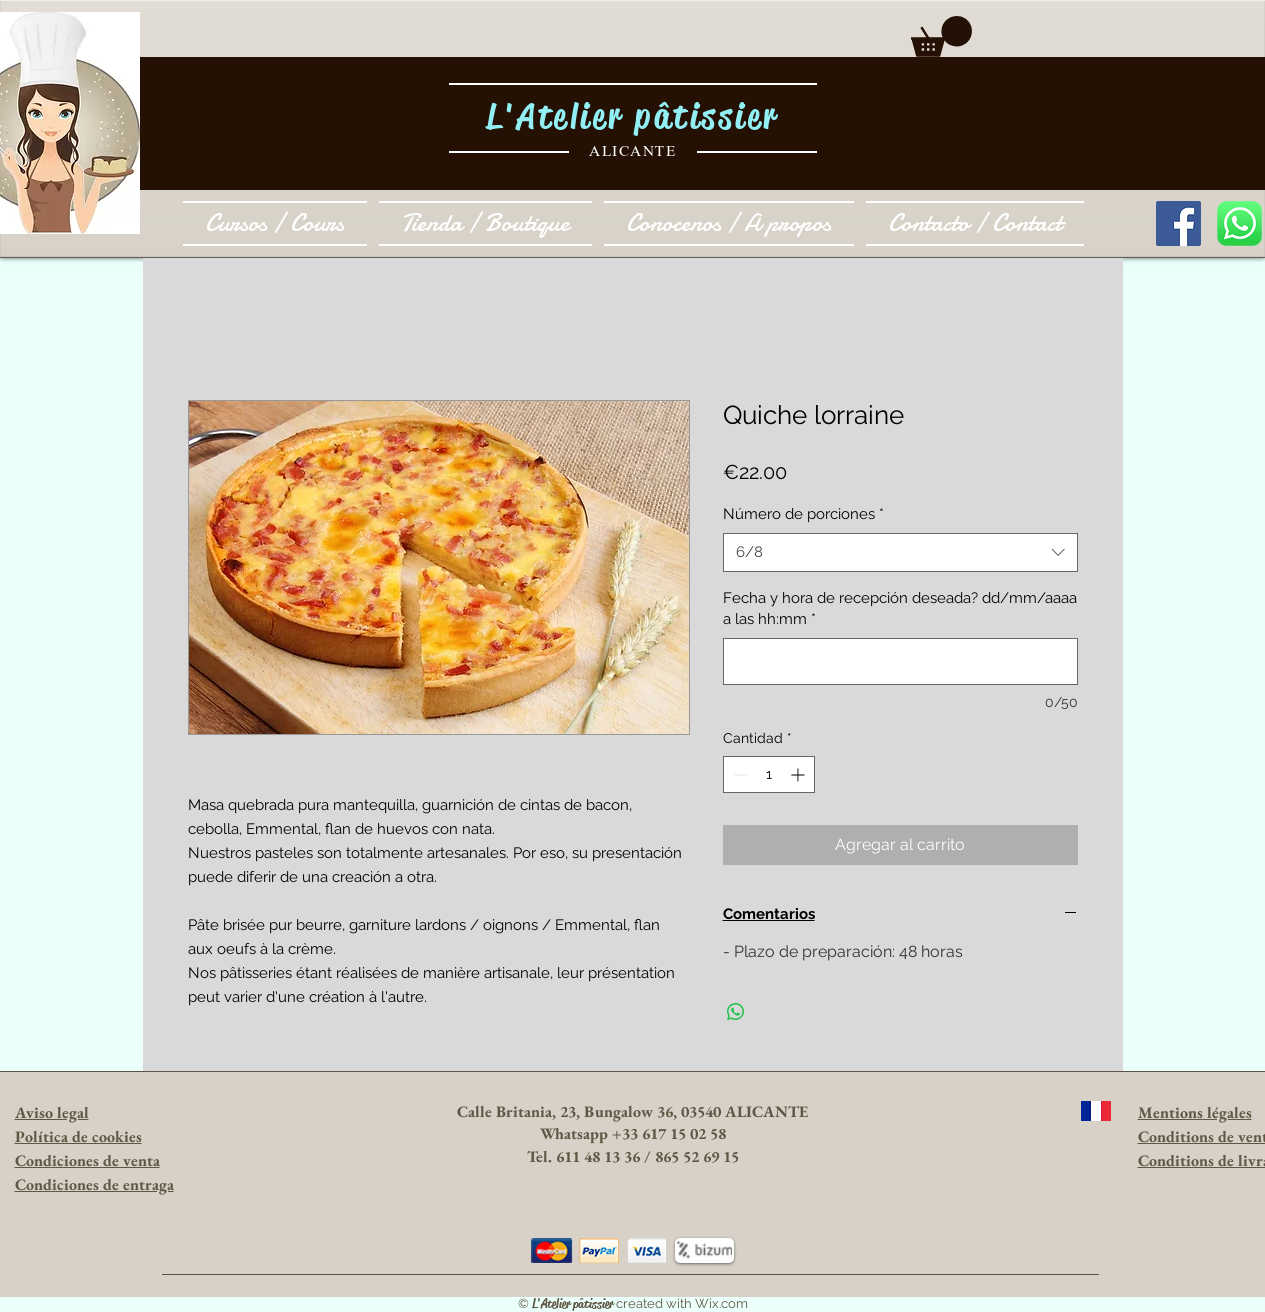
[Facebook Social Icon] (1178, 223)
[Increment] (799, 774)
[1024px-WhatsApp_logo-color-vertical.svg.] (1239, 223)
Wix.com (721, 1303)
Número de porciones (803, 514)
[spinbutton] (769, 774)
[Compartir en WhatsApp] (736, 1012)
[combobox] (900, 552)
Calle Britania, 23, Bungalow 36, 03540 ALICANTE (632, 1111)
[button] (941, 36)
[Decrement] (738, 774)
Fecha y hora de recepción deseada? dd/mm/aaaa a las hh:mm (900, 608)
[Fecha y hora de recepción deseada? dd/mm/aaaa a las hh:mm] (900, 661)
